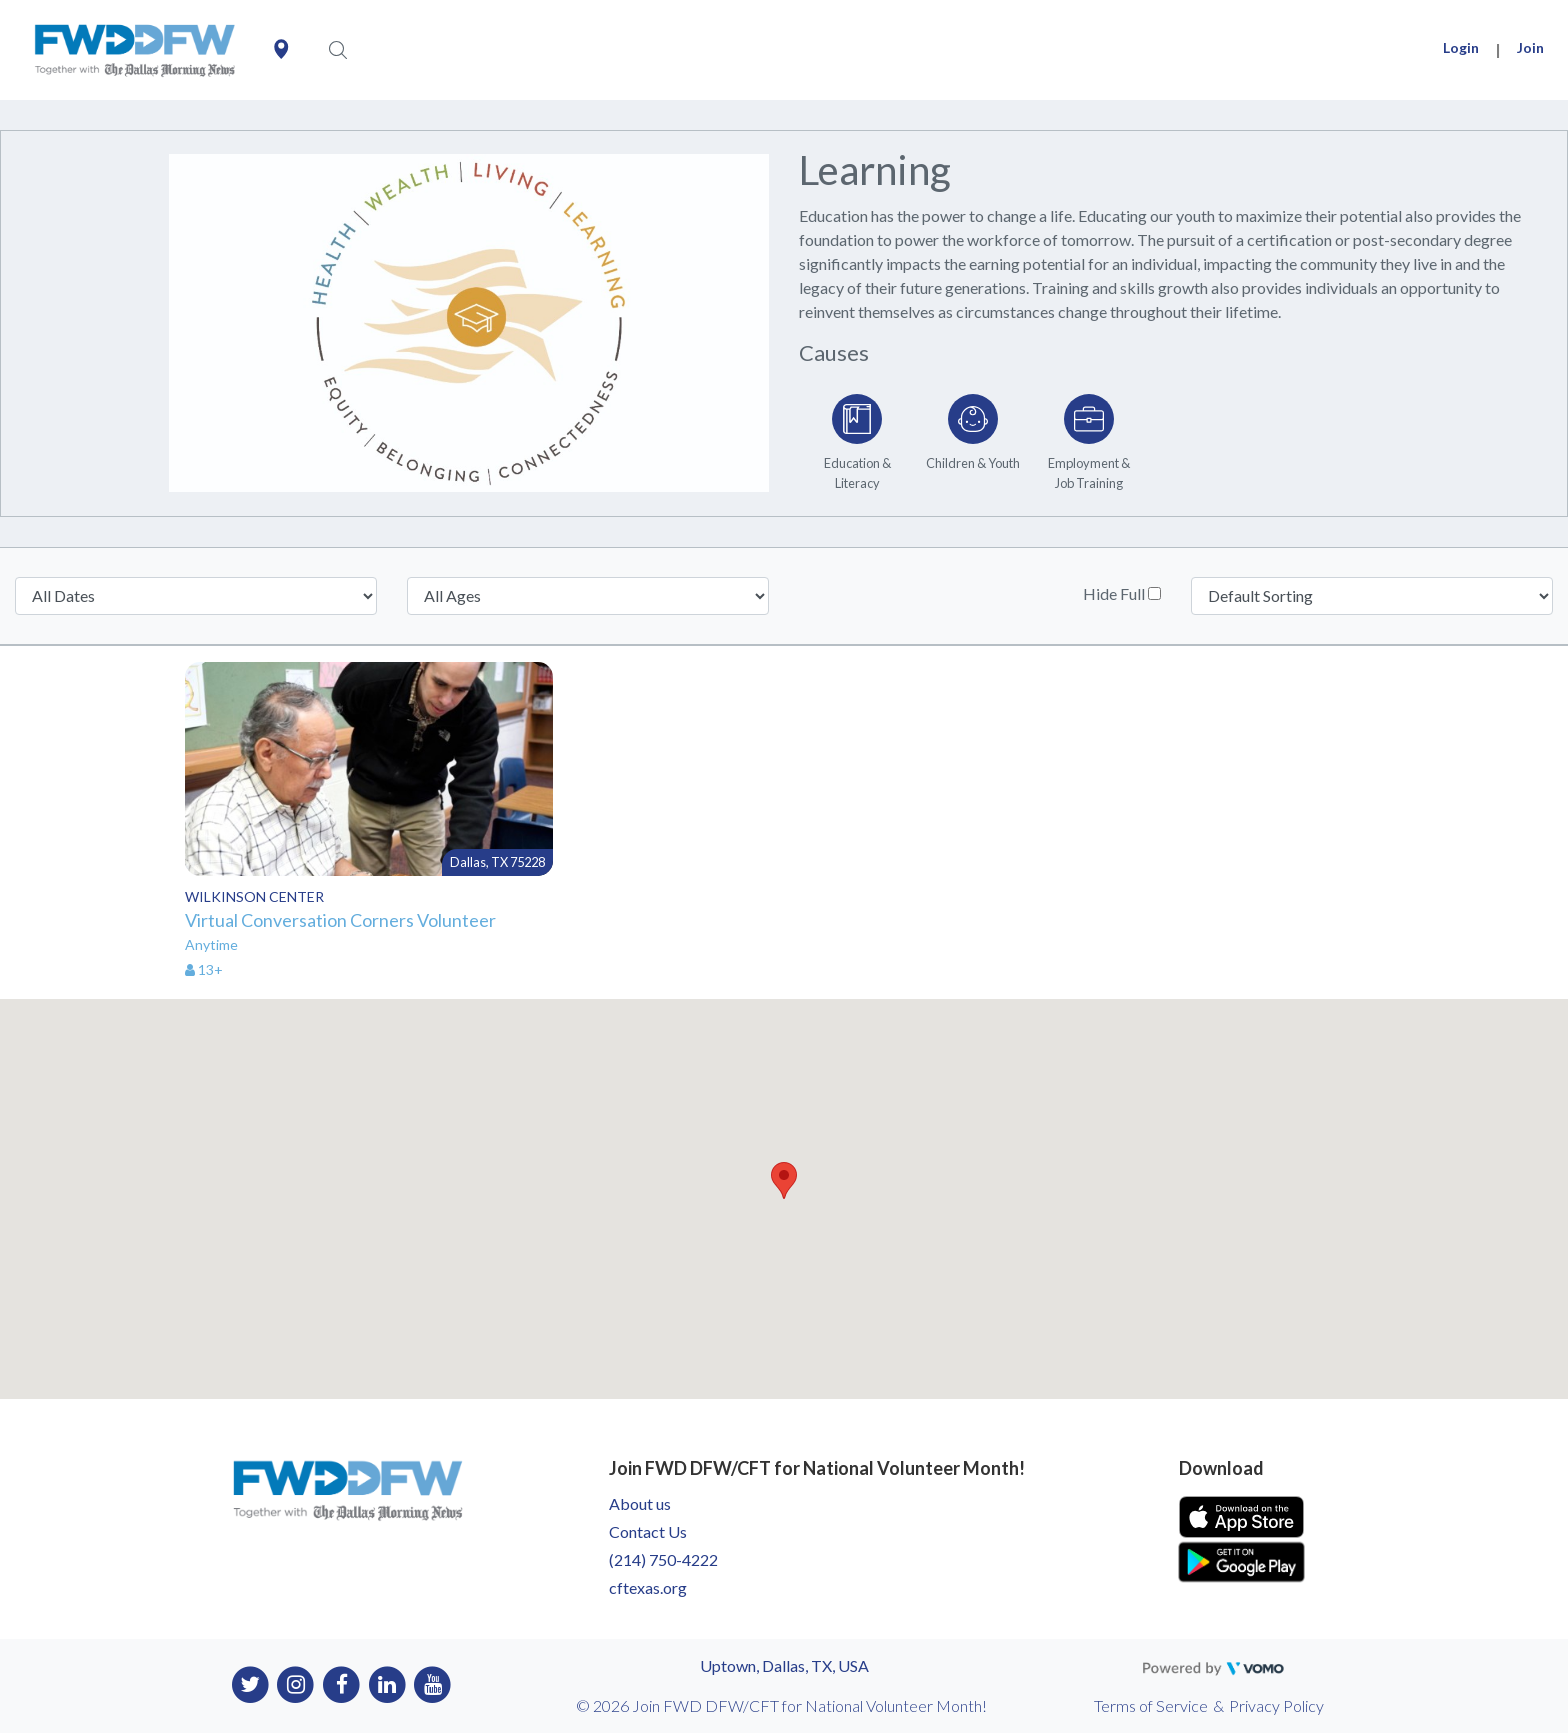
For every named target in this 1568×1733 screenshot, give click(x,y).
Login (1461, 47)
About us (640, 1503)
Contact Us (648, 1531)
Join (1530, 47)
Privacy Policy (1276, 1705)
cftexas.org (648, 1587)
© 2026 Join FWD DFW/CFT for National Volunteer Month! (781, 1705)
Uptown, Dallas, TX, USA (784, 1665)
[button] (784, 1180)
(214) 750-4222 (663, 1559)
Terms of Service (1151, 1705)
